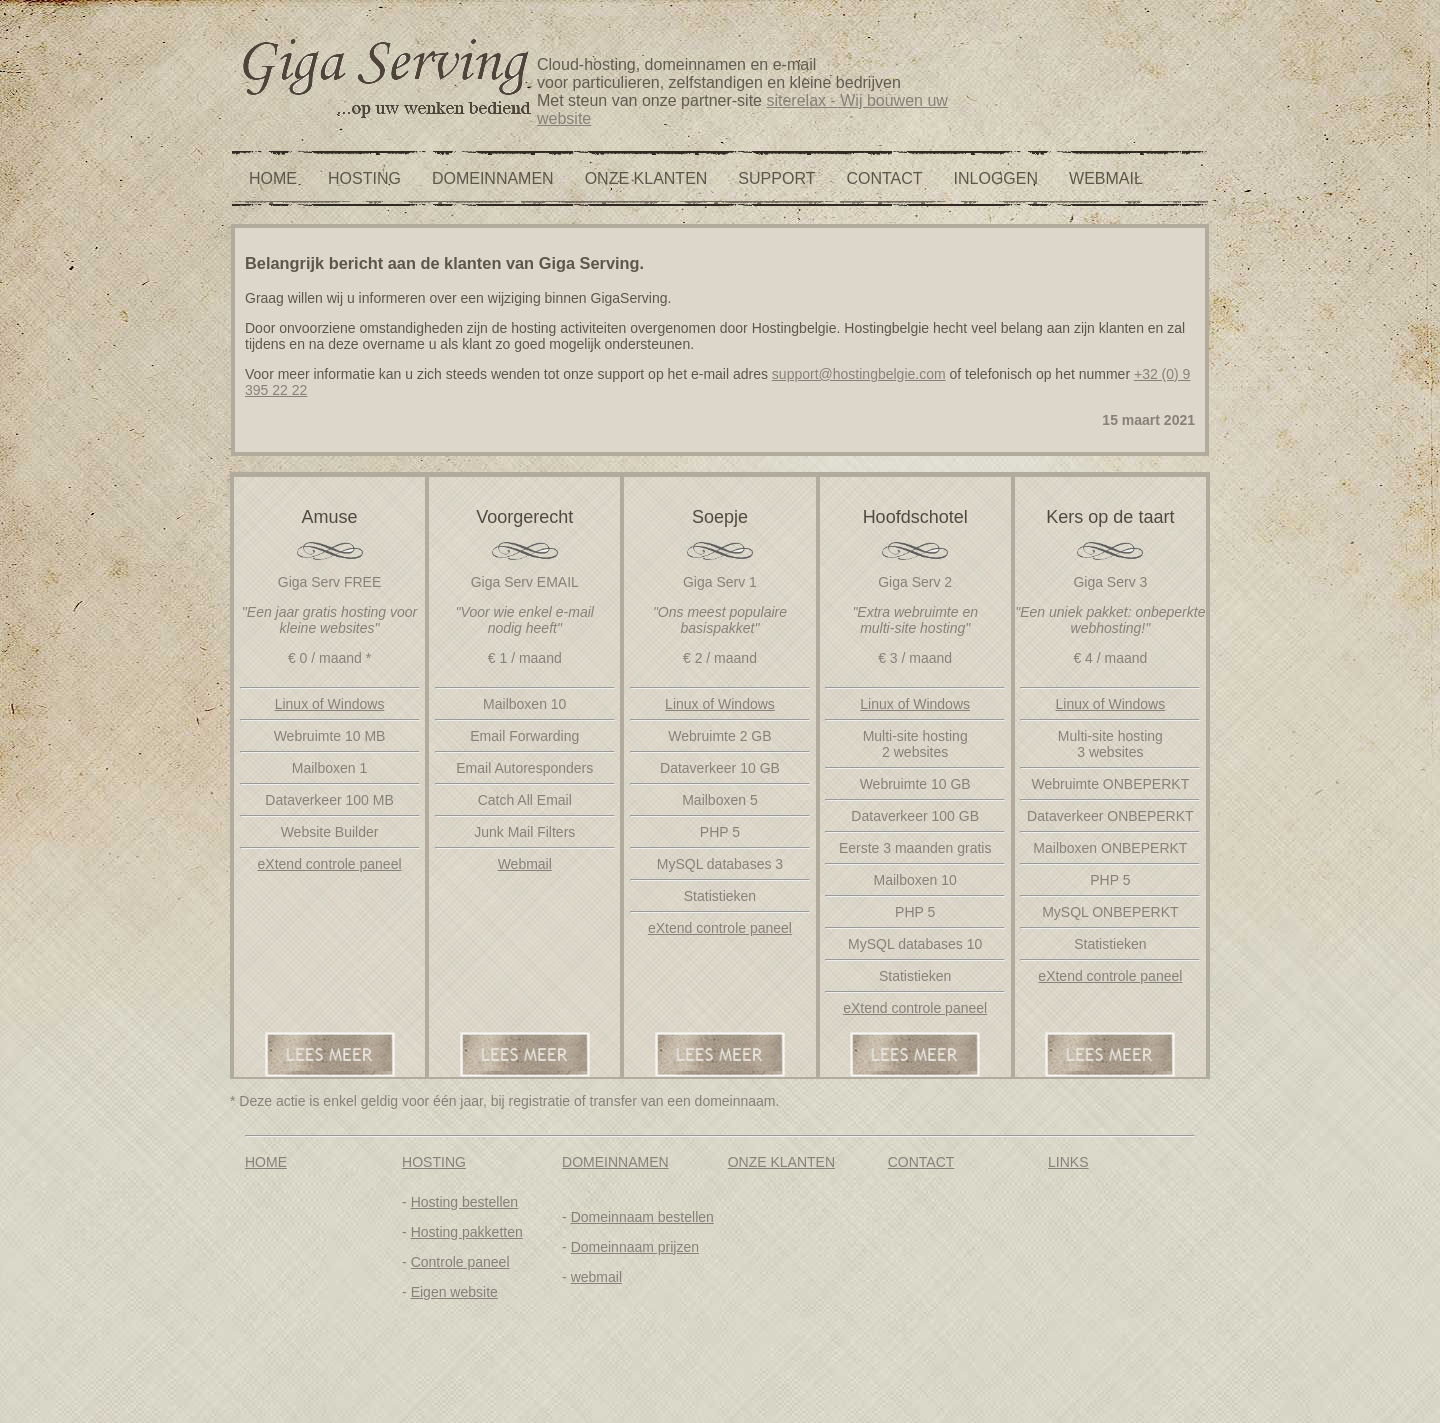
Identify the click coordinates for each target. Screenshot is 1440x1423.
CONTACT (884, 178)
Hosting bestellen (464, 1202)
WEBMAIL (1106, 178)
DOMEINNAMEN (493, 178)
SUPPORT (776, 178)
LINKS (1068, 1162)
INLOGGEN (996, 178)
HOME (273, 178)
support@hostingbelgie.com (859, 374)
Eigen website (454, 1292)
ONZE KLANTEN (646, 178)
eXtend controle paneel (330, 864)
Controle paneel (460, 1262)
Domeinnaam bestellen (642, 1217)
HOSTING (364, 178)
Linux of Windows (330, 704)
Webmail (525, 864)
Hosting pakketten (467, 1232)
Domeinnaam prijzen (635, 1247)
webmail (596, 1277)
